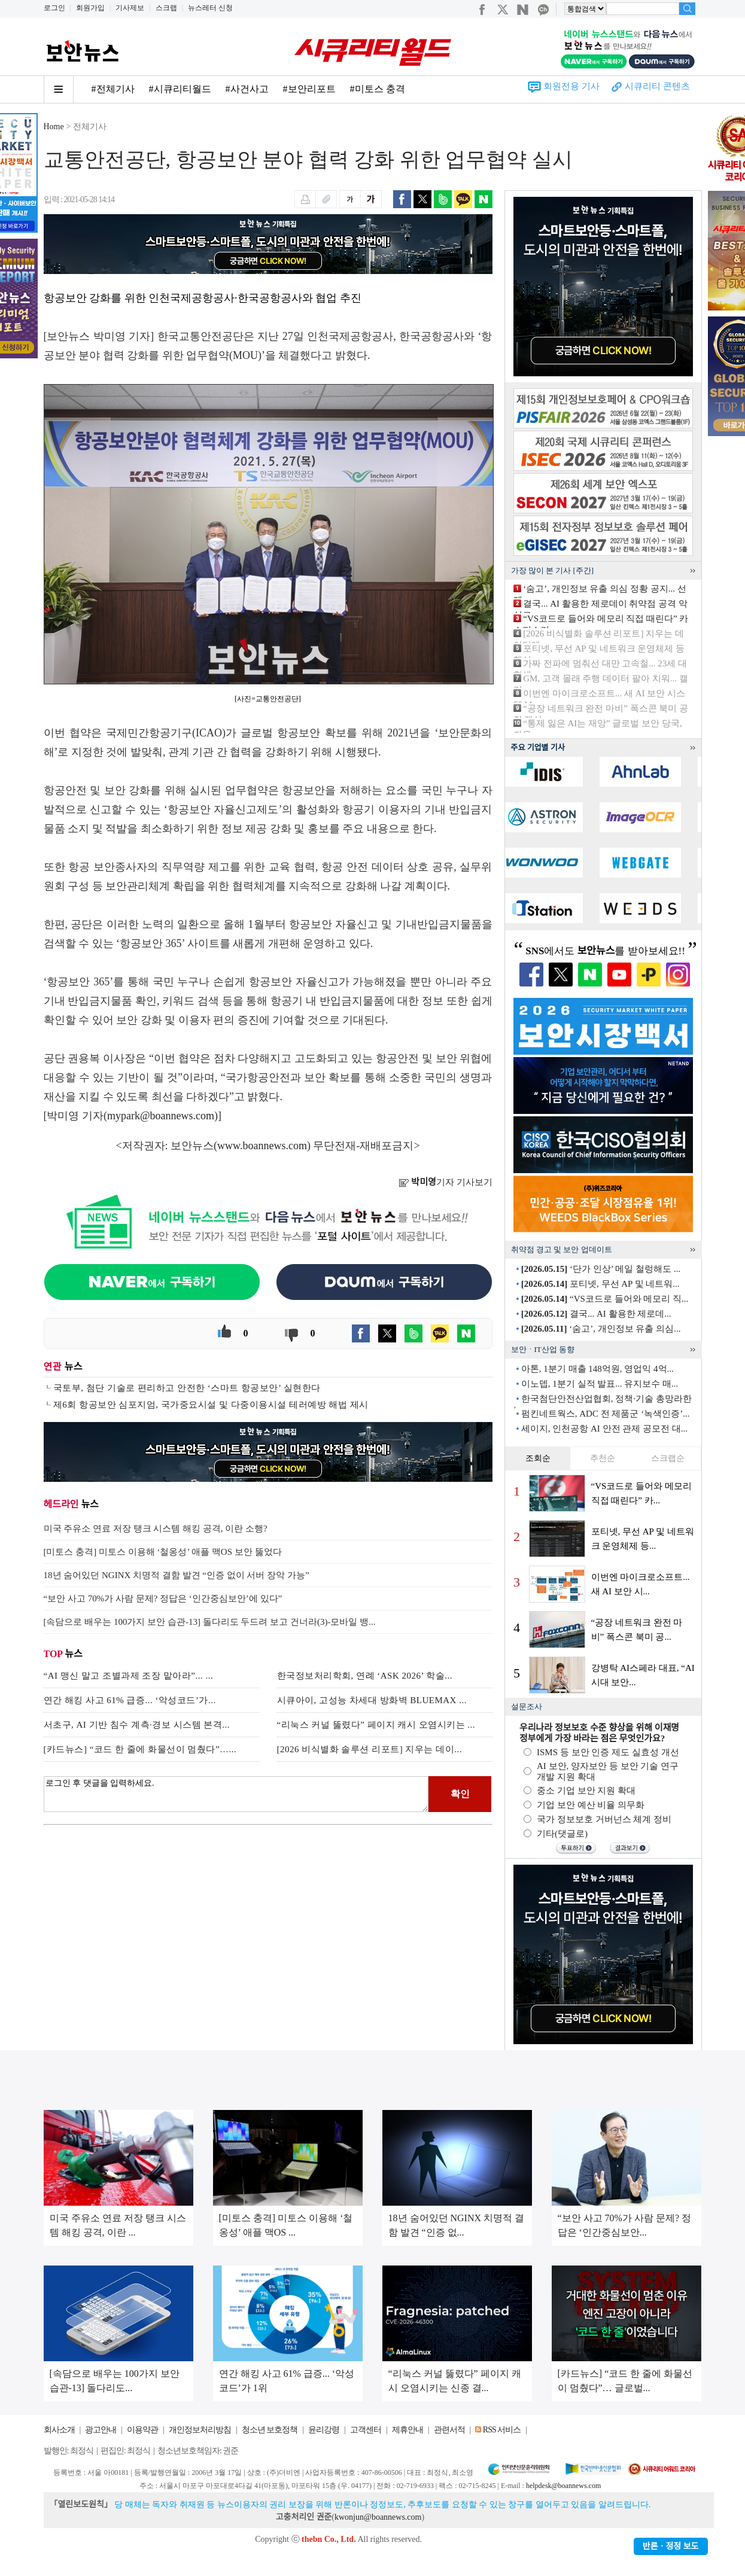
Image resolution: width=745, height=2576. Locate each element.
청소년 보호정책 (270, 2429)
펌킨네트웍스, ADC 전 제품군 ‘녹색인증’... (605, 1413)
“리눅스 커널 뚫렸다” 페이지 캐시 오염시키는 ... (376, 1724)
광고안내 (100, 2429)
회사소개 (59, 2429)
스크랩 (166, 8)
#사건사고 (247, 89)
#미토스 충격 (377, 89)
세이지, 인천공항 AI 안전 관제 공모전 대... (604, 1428)
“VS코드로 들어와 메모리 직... (605, 1299)
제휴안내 (407, 2429)
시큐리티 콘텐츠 (657, 86)
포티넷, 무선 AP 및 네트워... (600, 1284)
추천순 (602, 1458)
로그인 (54, 8)
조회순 (538, 1458)
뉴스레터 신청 (210, 8)
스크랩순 (668, 1458)
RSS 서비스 (502, 2429)
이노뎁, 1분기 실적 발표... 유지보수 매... (600, 1384)
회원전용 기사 (571, 86)
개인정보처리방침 (200, 2429)
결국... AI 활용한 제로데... (596, 1314)
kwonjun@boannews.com (378, 2517)
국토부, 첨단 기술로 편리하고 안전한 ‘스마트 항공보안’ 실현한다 (187, 1388)
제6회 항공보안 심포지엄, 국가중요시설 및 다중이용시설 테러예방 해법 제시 (211, 1404)
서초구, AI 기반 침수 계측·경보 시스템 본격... (137, 1724)
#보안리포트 (309, 89)
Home (54, 126)
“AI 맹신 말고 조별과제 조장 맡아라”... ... (129, 1675)
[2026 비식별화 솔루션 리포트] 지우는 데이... (370, 1749)
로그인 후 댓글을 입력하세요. (236, 1794)
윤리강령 (323, 2429)
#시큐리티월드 (180, 89)
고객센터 (365, 2429)
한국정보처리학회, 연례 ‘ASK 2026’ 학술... (364, 1675)
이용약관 (142, 2429)
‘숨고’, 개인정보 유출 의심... (601, 1328)
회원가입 (90, 8)
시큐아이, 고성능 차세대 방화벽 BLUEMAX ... (372, 1700)
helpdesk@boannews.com (563, 2485)
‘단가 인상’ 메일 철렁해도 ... (600, 1269)
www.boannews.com (262, 1146)
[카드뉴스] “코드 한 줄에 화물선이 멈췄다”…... (140, 1749)
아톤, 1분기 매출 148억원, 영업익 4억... (597, 1369)
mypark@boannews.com (160, 1116)
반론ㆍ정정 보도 (671, 2546)
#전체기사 (113, 89)
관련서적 (449, 2429)
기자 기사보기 (445, 1182)
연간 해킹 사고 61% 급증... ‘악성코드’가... (130, 1700)
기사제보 (129, 8)
